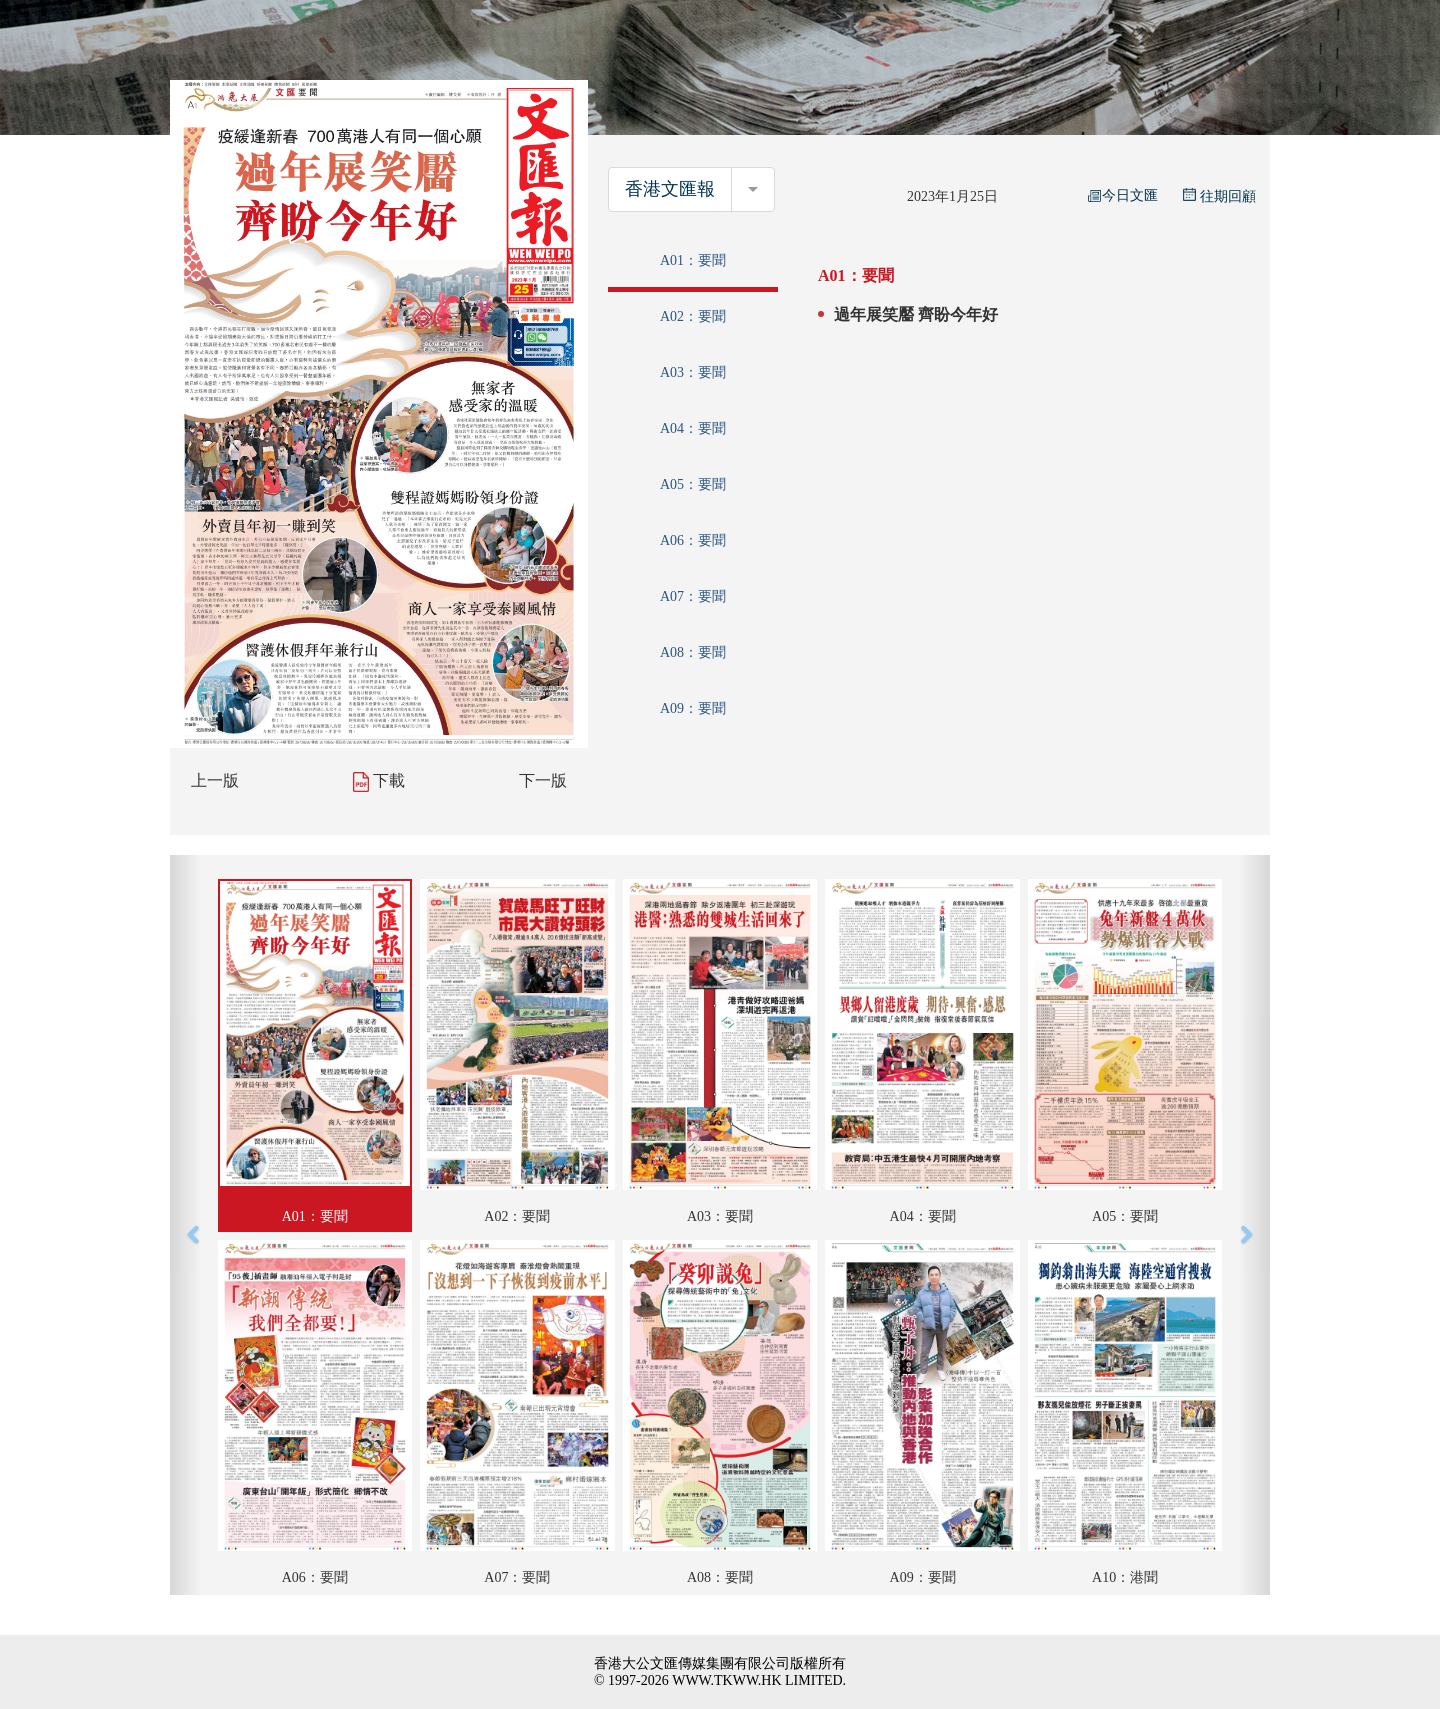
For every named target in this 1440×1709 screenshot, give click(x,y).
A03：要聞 (693, 372)
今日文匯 (1123, 195)
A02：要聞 (693, 316)
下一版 (543, 780)
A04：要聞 (693, 428)
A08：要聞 (693, 652)
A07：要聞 (693, 596)
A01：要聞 (693, 260)
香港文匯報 (670, 189)
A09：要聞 (693, 708)
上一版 (215, 780)
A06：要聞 (693, 540)
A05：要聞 (693, 484)
